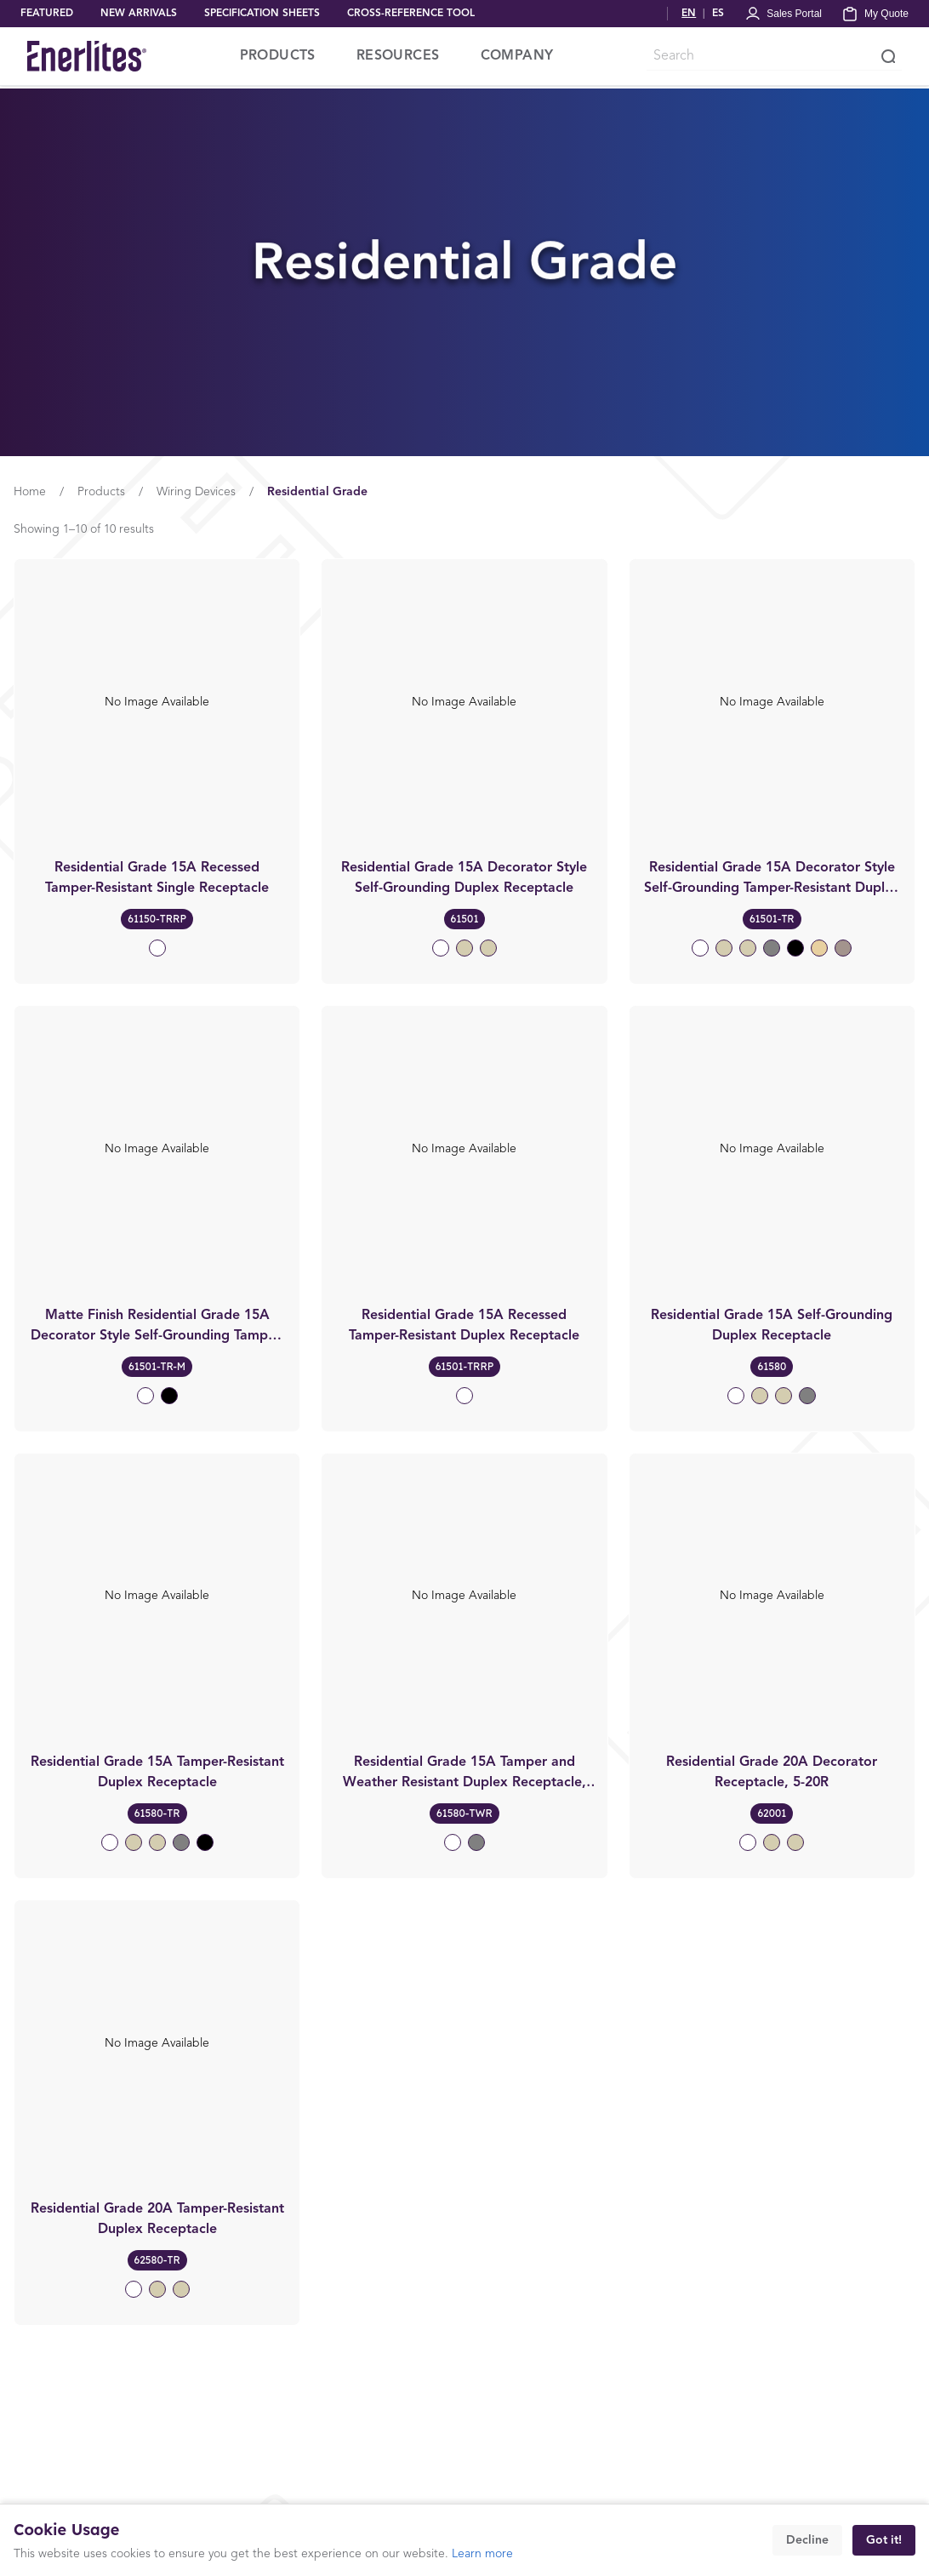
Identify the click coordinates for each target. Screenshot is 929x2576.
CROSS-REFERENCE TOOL (411, 14)
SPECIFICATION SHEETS (262, 14)
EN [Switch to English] (688, 14)
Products (101, 492)
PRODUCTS (278, 56)
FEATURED (46, 14)
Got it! (884, 2540)
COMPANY (517, 56)
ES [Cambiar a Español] (718, 14)
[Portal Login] (783, 13)
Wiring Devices (196, 492)
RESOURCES (398, 56)
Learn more (482, 2554)
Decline (807, 2540)
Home (30, 492)
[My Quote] (875, 13)
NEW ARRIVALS (138, 14)
